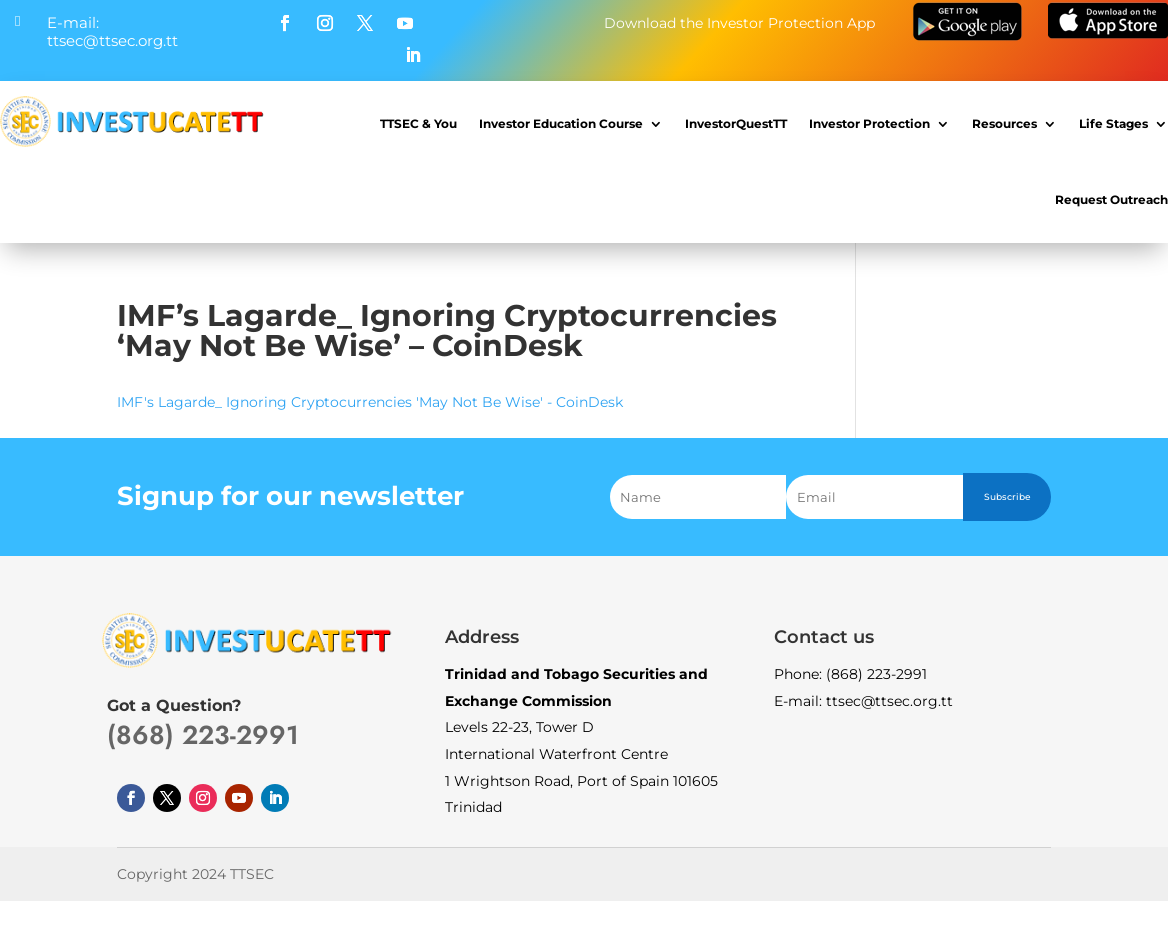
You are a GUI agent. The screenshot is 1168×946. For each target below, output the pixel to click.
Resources (1004, 123)
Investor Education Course (561, 123)
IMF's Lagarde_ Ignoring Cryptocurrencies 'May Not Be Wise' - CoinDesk (370, 402)
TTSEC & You (418, 123)
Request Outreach (1111, 199)
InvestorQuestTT (736, 123)
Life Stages (1113, 123)
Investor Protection (869, 123)
